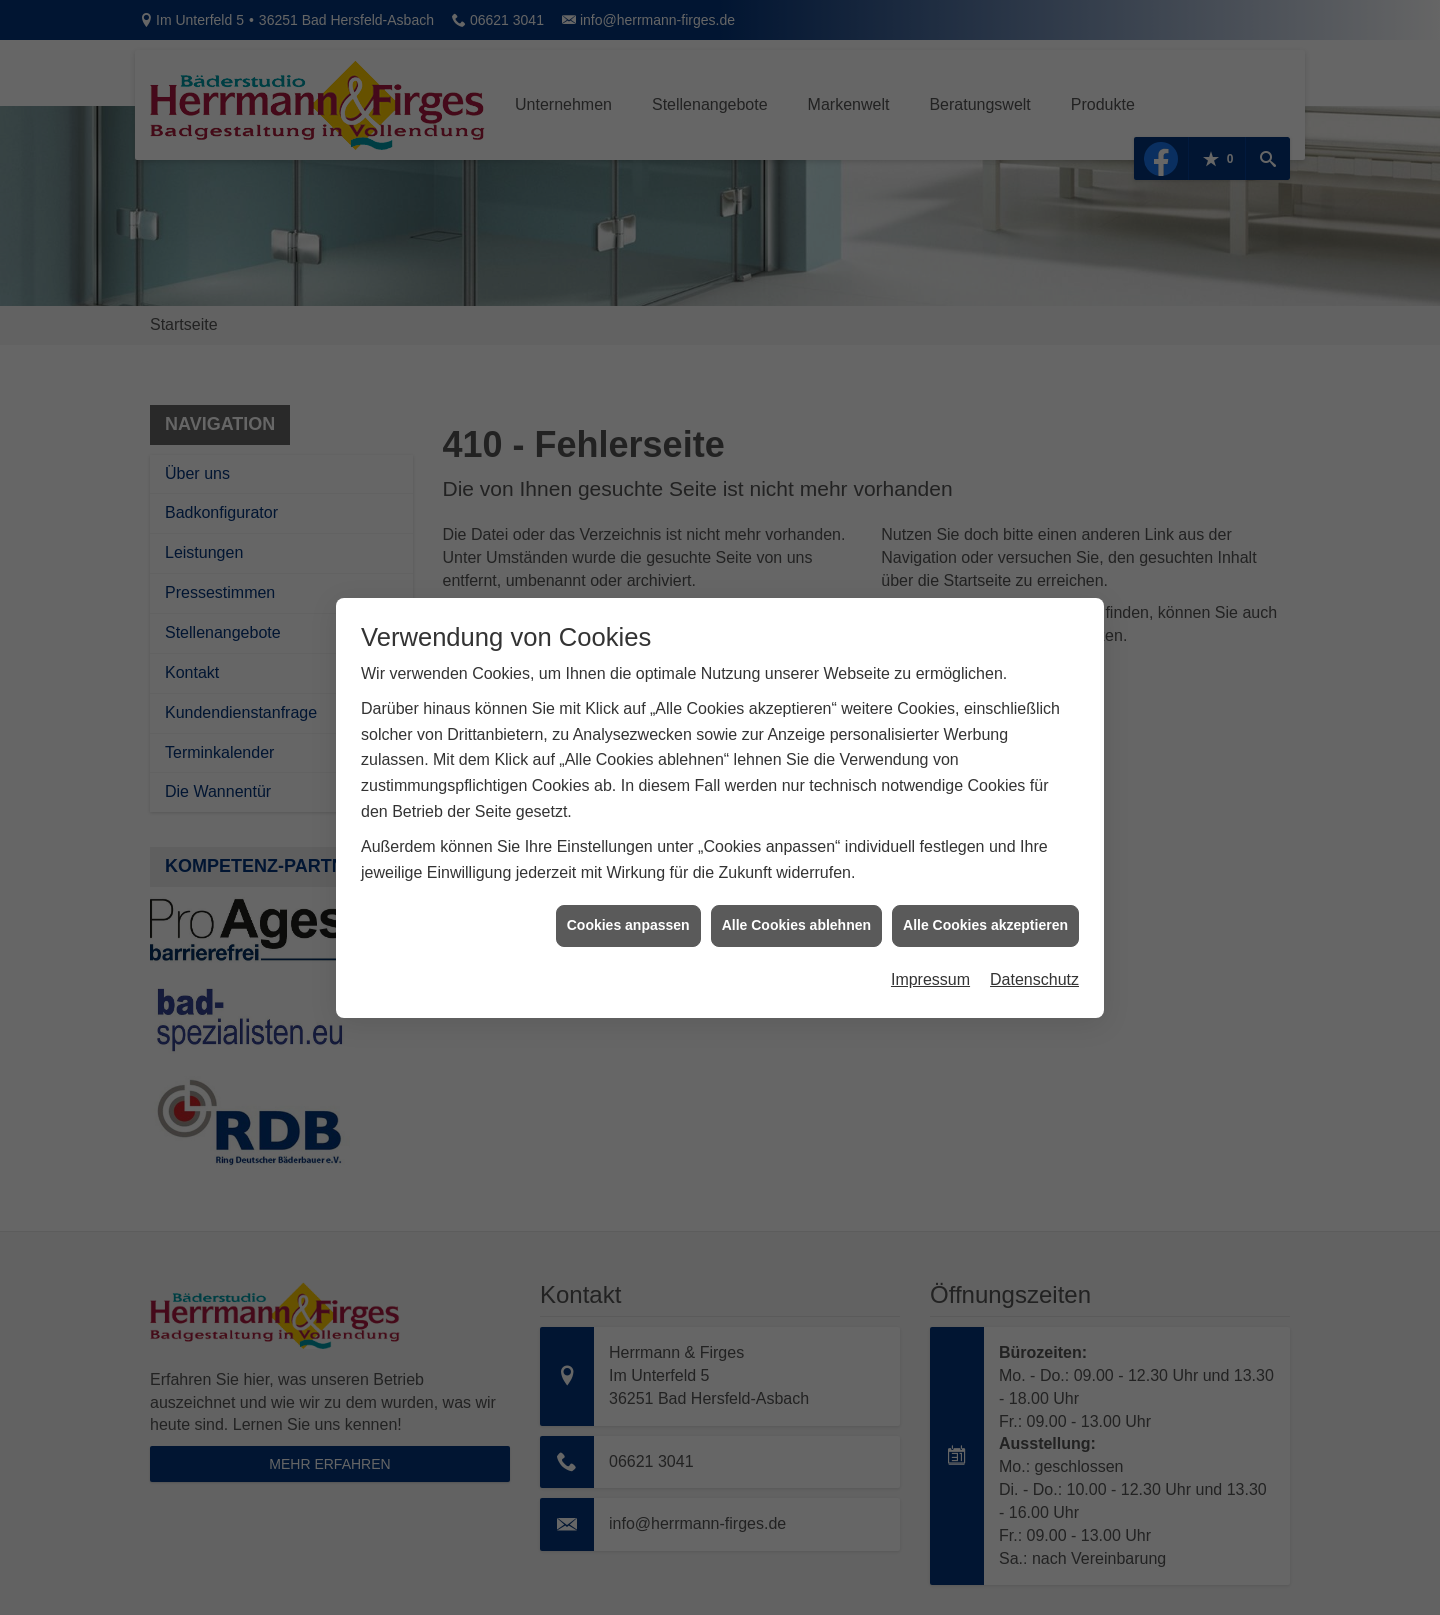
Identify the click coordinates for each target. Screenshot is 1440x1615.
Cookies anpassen (628, 901)
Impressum (930, 954)
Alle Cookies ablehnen (796, 901)
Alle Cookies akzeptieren (985, 901)
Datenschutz (1034, 954)
